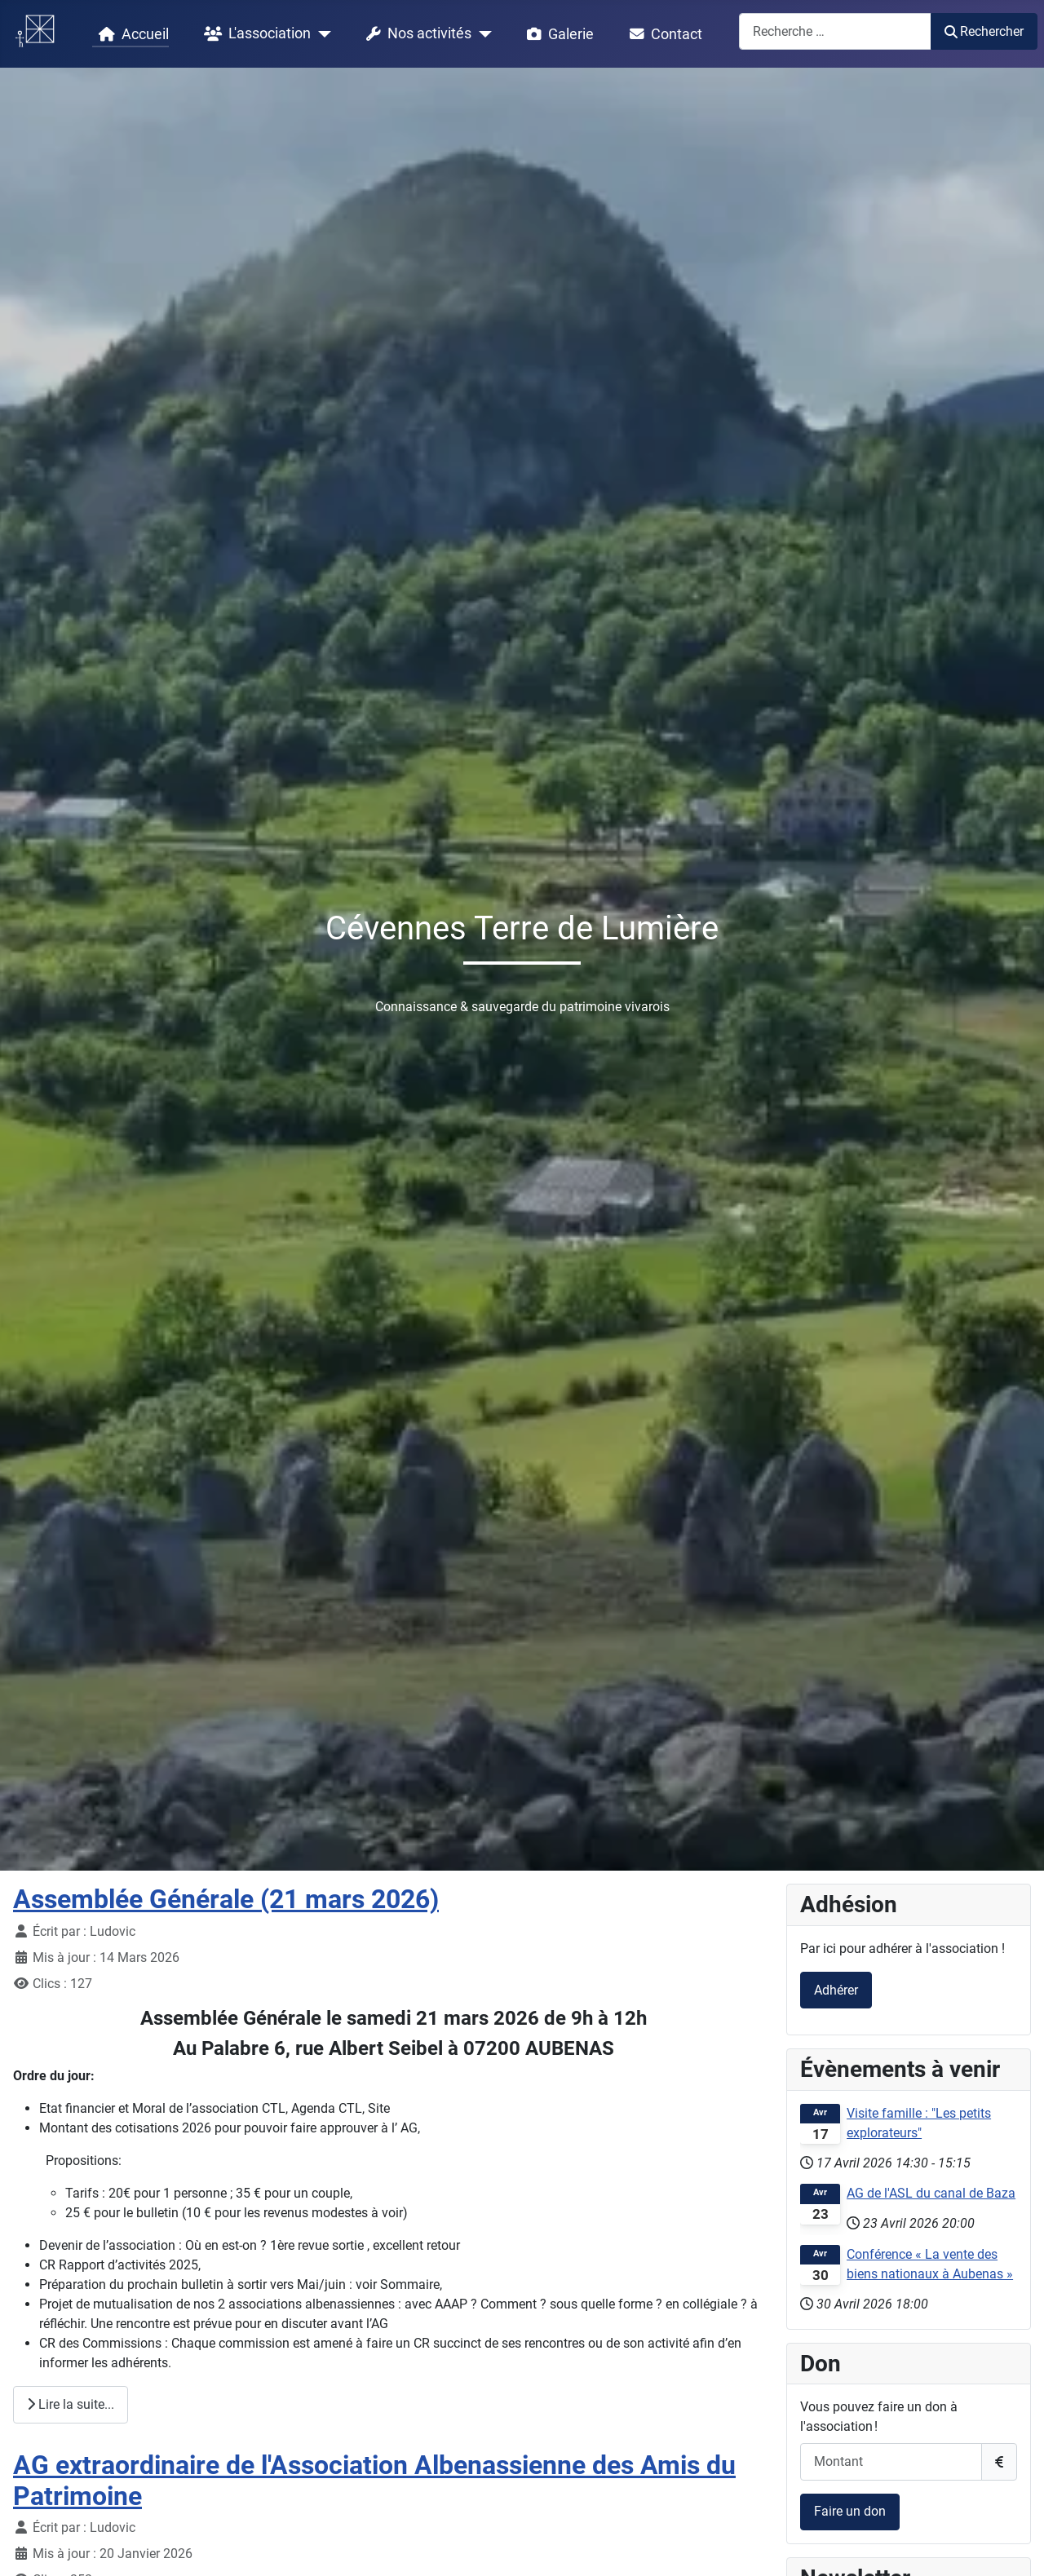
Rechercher (984, 31)
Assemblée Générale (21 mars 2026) (226, 1899)
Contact (662, 34)
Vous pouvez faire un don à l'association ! (879, 2416)
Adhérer (836, 1990)
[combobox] (835, 31)
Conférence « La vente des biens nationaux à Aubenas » (930, 2264)
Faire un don (850, 2511)
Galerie (557, 34)
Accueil (130, 34)
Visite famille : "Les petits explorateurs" (919, 2123)
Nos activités (415, 34)
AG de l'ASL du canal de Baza (931, 2193)
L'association (254, 34)
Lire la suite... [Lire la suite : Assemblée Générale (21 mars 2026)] (70, 2404)
